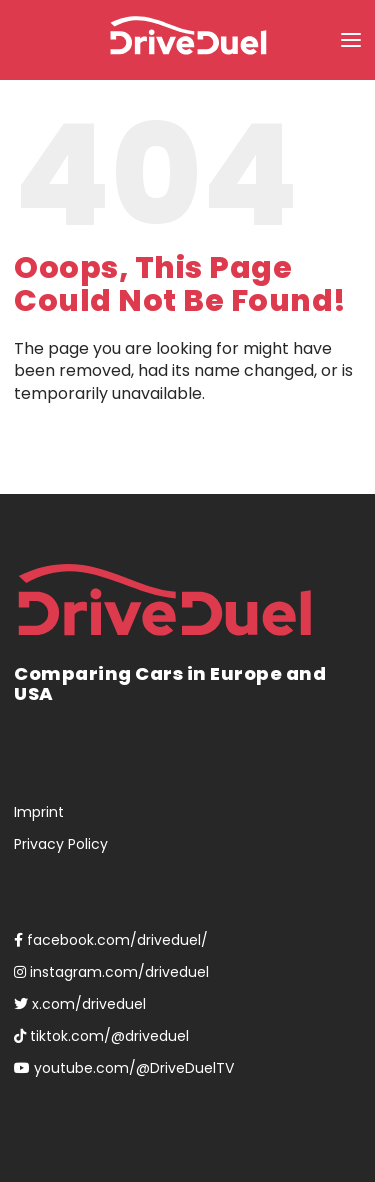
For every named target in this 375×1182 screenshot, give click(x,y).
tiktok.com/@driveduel (101, 1036)
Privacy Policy (61, 844)
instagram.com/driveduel (111, 972)
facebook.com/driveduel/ (111, 940)
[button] (351, 40)
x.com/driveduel (80, 1004)
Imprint (39, 812)
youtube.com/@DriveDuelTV (124, 1068)
